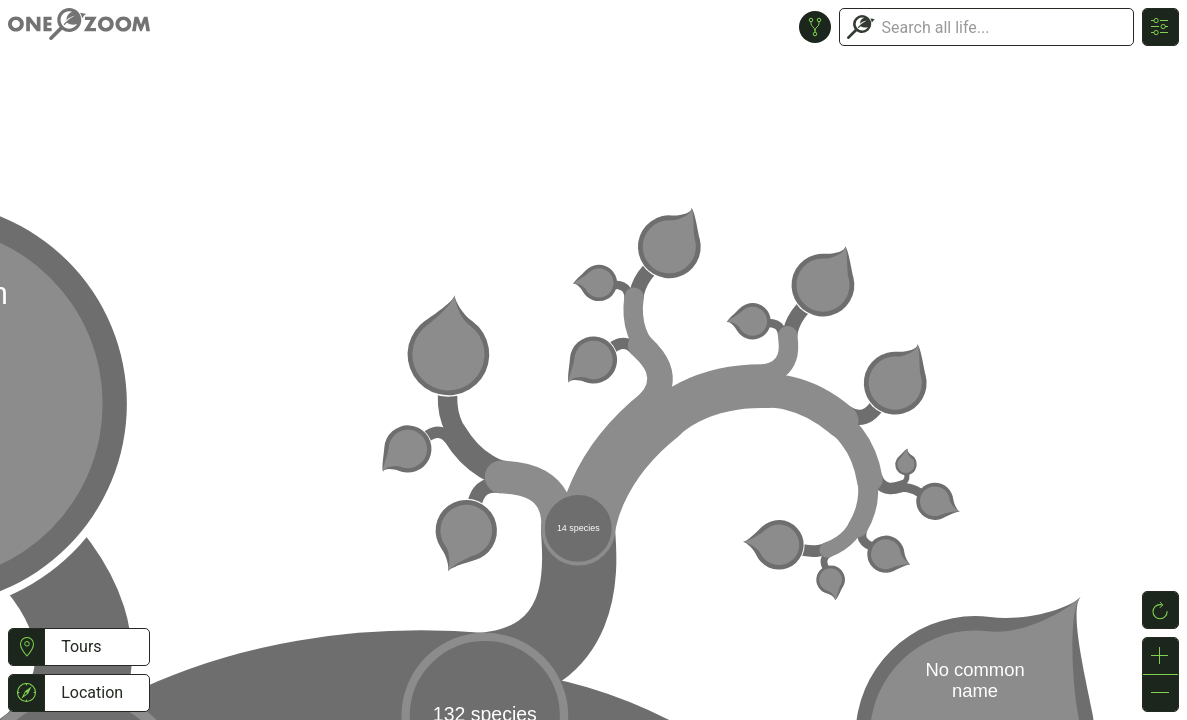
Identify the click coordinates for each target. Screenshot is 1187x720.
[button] (26, 647)
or (593, 360)
